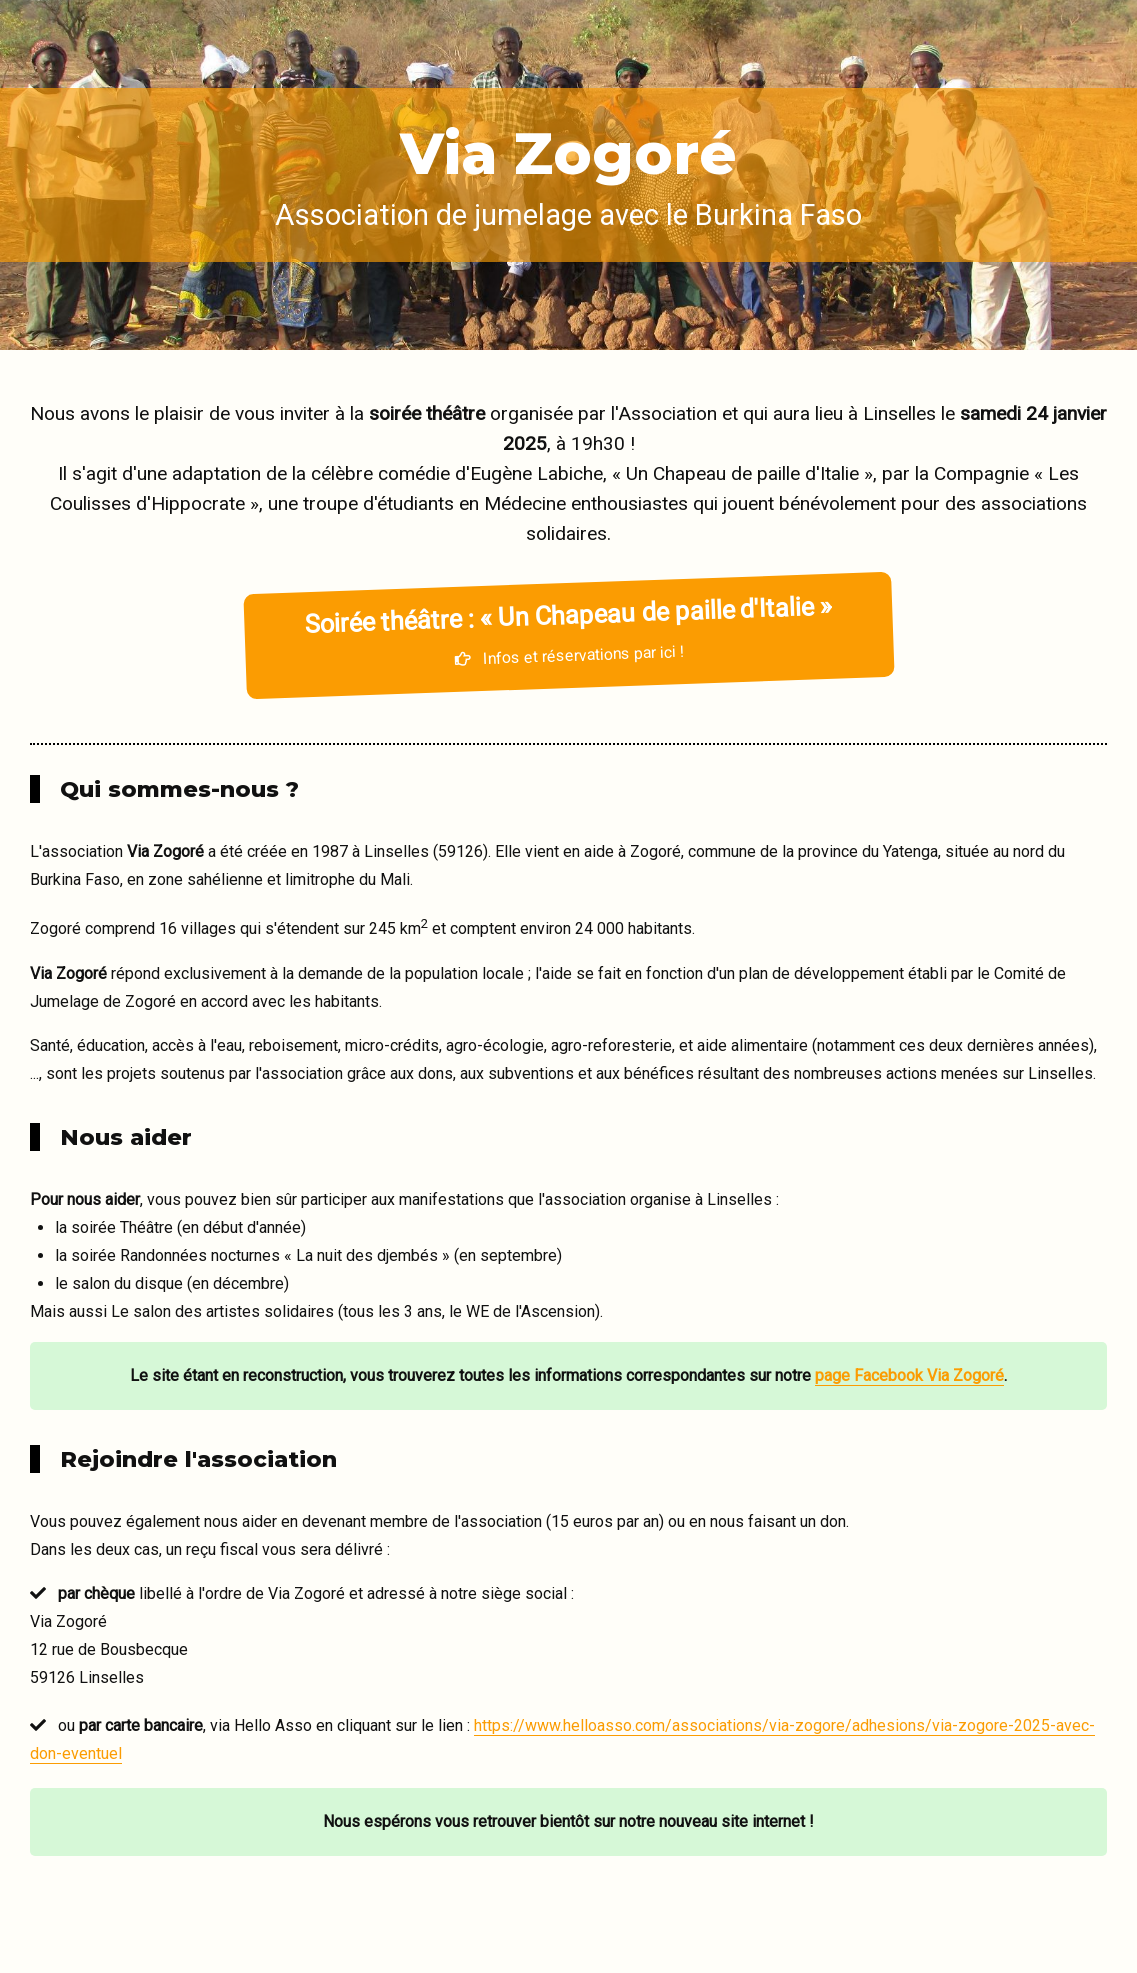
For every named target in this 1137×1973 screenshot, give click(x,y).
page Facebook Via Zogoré (909, 1375)
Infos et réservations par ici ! (567, 629)
